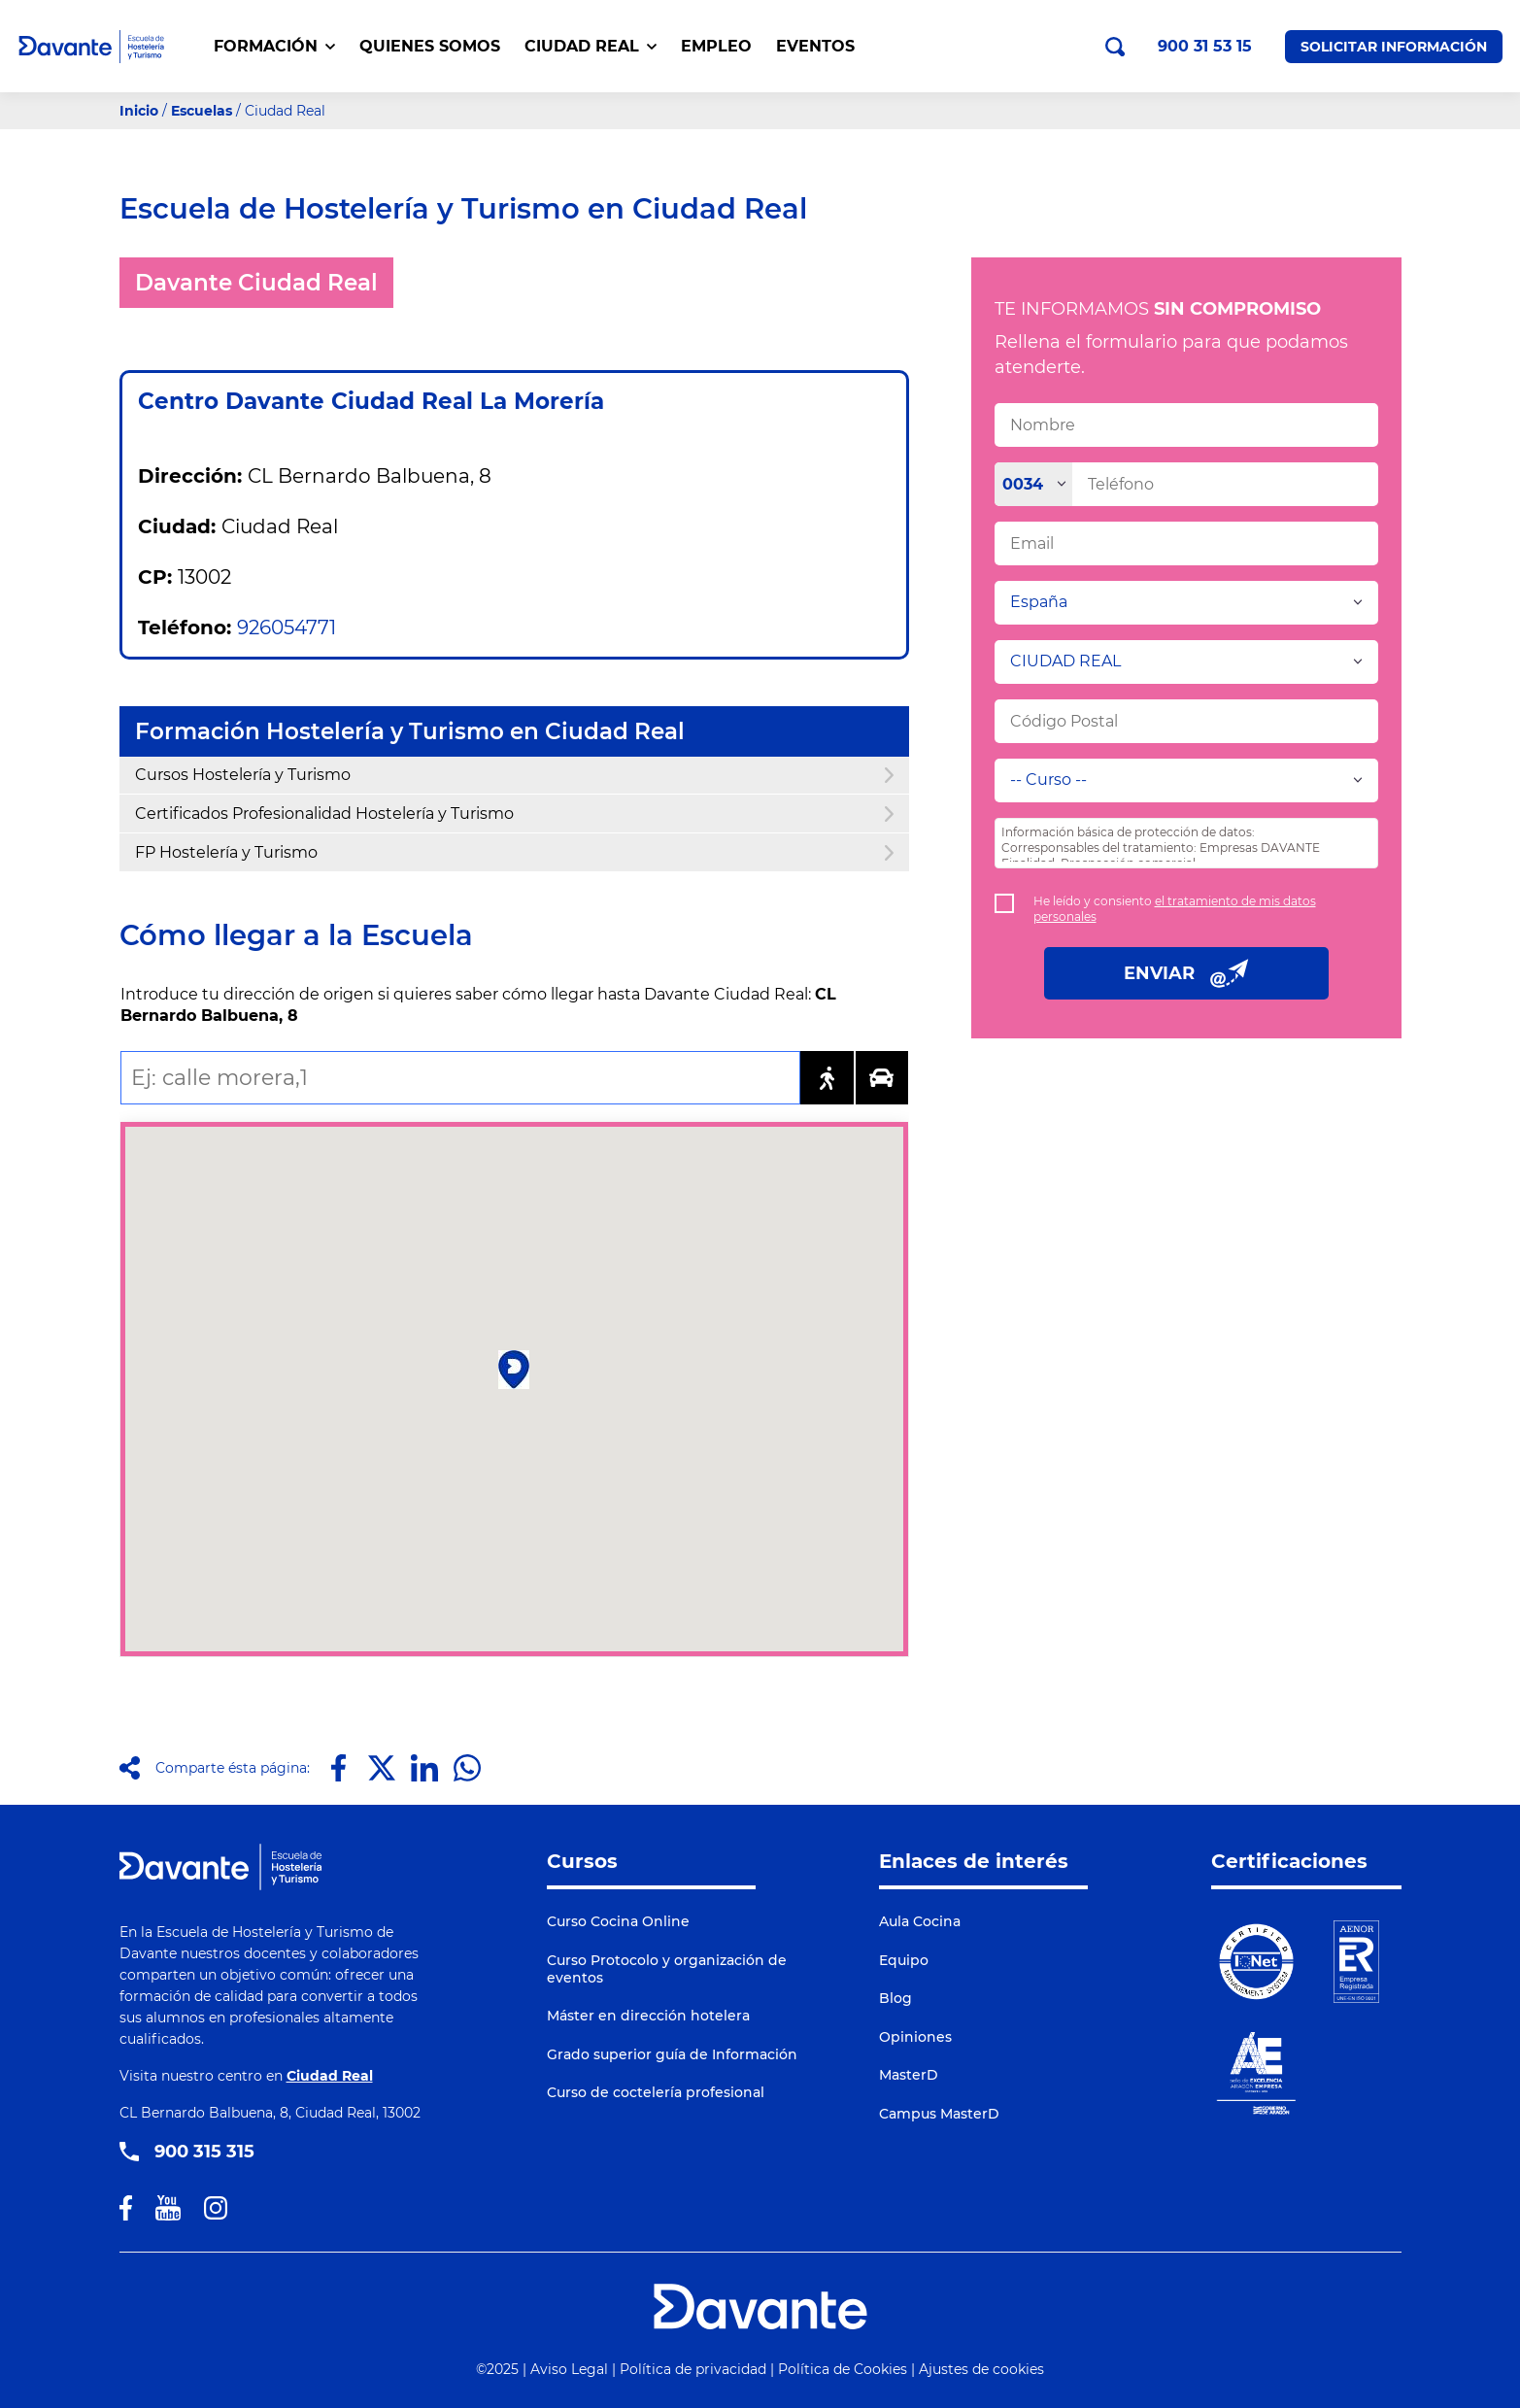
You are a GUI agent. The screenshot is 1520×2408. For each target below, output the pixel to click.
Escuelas (201, 110)
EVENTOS (815, 46)
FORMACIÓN (274, 46)
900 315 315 (204, 2151)
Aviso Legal (569, 2369)
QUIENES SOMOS (429, 46)
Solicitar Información (1393, 46)
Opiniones (915, 2037)
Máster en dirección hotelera (648, 2015)
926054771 (286, 627)
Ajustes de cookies (981, 2369)
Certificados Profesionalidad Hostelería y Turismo (514, 813)
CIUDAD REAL (590, 46)
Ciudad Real (330, 2076)
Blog (895, 1998)
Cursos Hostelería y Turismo (514, 774)
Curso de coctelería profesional (655, 2092)
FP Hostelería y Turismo (514, 852)
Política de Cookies (842, 2369)
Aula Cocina (920, 1921)
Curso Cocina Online (618, 1921)
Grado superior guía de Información (672, 2054)
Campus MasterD (939, 2113)
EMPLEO (716, 46)
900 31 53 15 (1205, 46)
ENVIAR (1186, 973)
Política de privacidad (693, 2369)
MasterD (908, 2075)
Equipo (904, 1960)
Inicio (138, 110)
